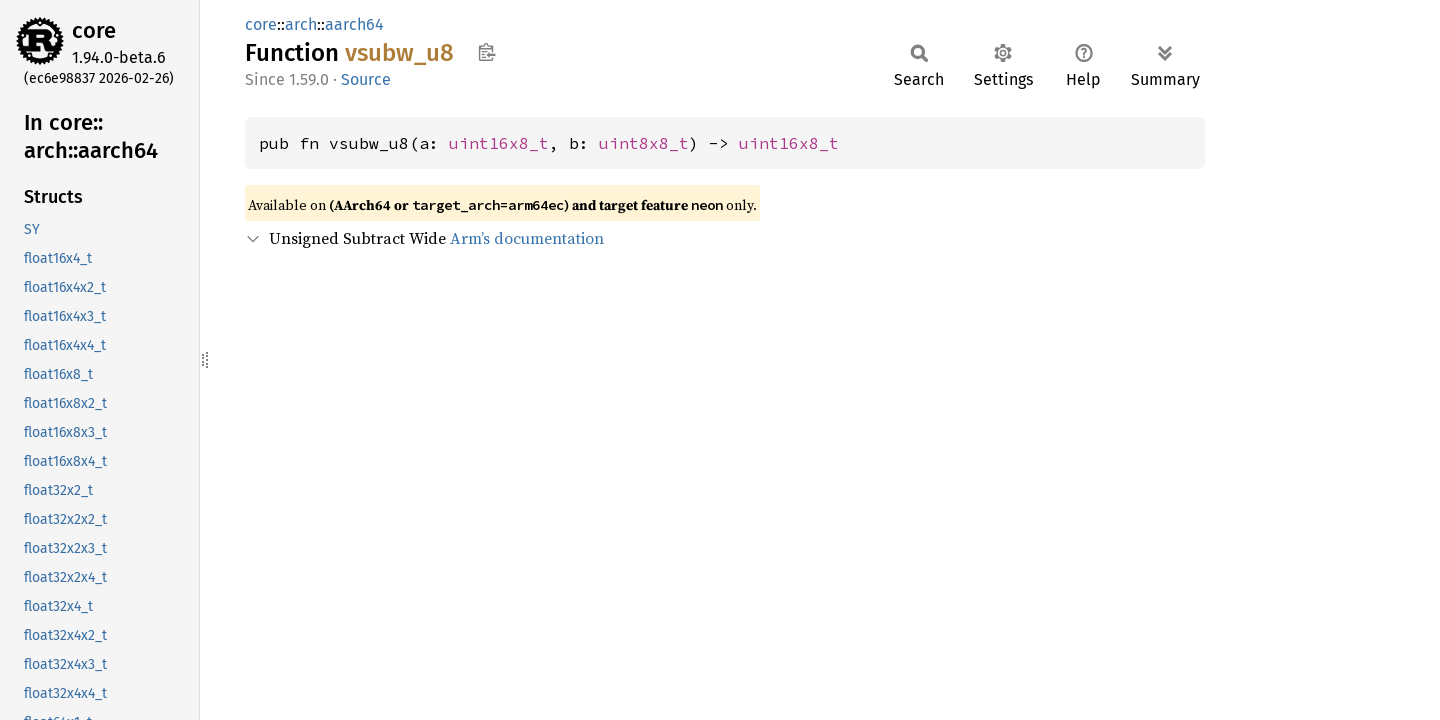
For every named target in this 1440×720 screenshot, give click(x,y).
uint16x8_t (499, 143)
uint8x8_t (644, 143)
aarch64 (354, 24)
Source (366, 79)
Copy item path (486, 52)
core (94, 30)
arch (301, 24)
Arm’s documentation (527, 238)
